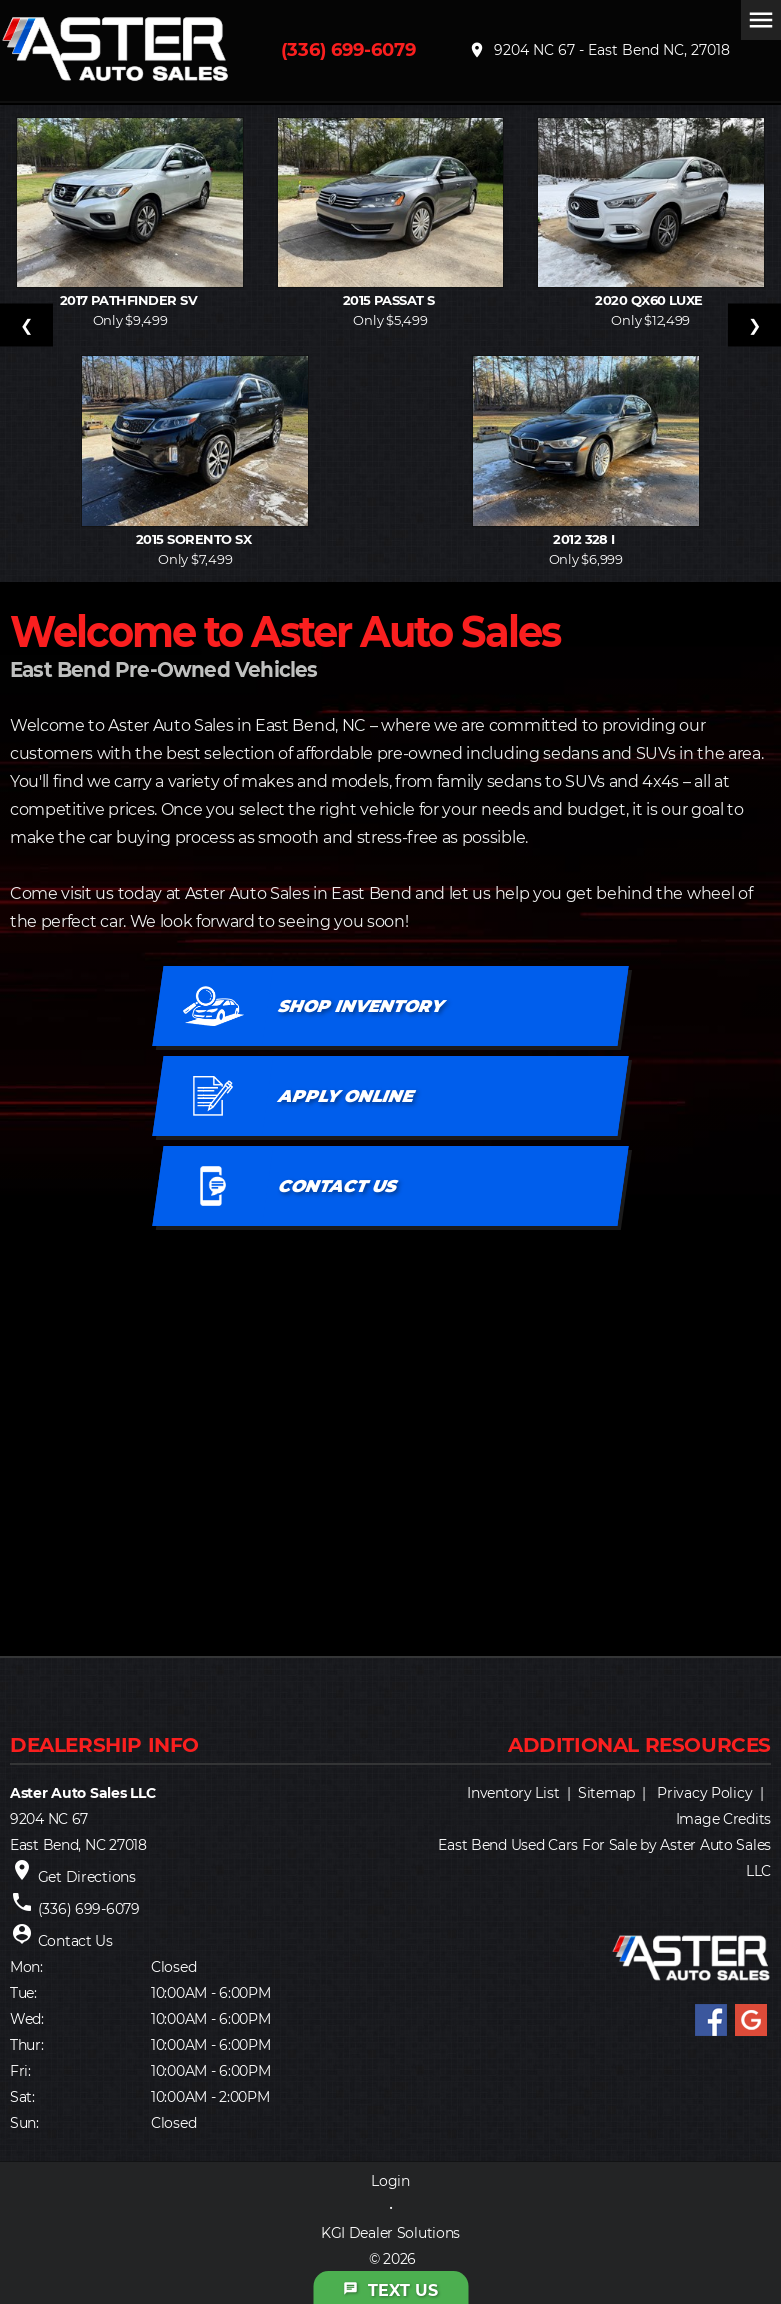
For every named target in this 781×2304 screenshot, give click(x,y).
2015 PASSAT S (391, 300)
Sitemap (606, 1793)
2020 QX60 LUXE (650, 300)
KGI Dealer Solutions (390, 2233)
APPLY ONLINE (346, 1096)
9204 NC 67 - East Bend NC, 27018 (599, 50)
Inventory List (513, 1793)
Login (390, 2181)
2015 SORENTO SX (195, 539)
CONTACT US (337, 1186)
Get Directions (87, 1877)
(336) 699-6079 (348, 50)
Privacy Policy (704, 1793)
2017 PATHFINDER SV (130, 300)
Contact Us (75, 1941)
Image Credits (723, 1819)
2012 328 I (585, 539)
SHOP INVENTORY (361, 1006)
